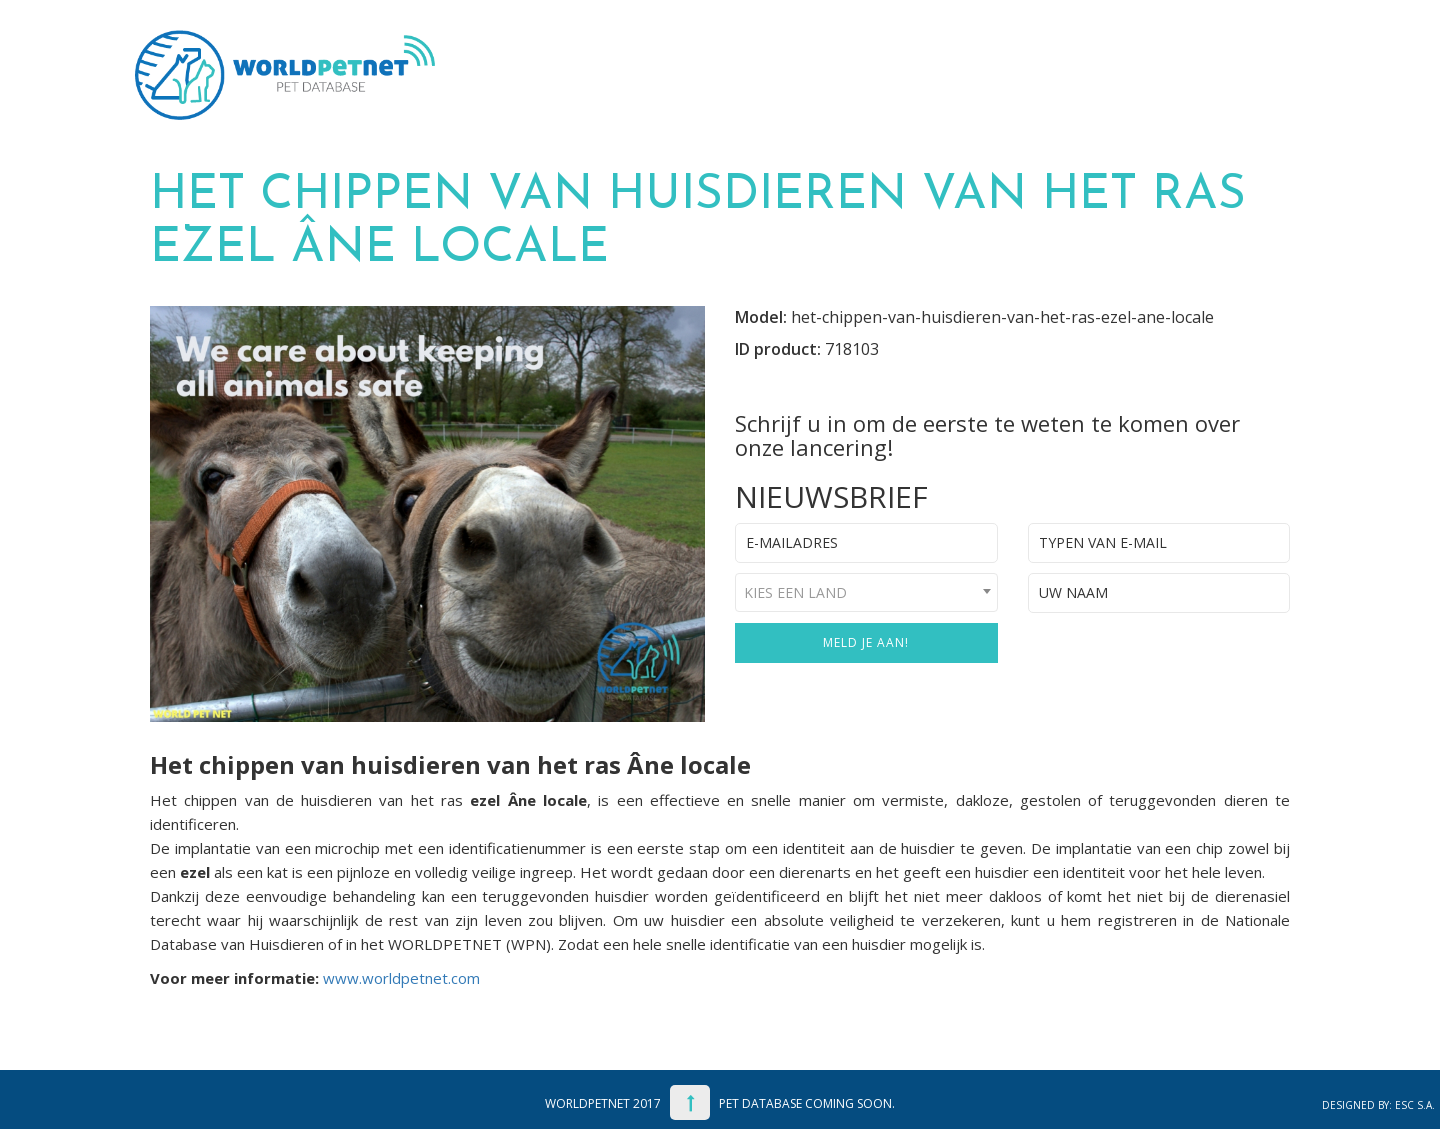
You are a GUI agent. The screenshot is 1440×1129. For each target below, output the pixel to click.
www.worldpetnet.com (401, 978)
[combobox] (866, 592)
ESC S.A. (1415, 1105)
